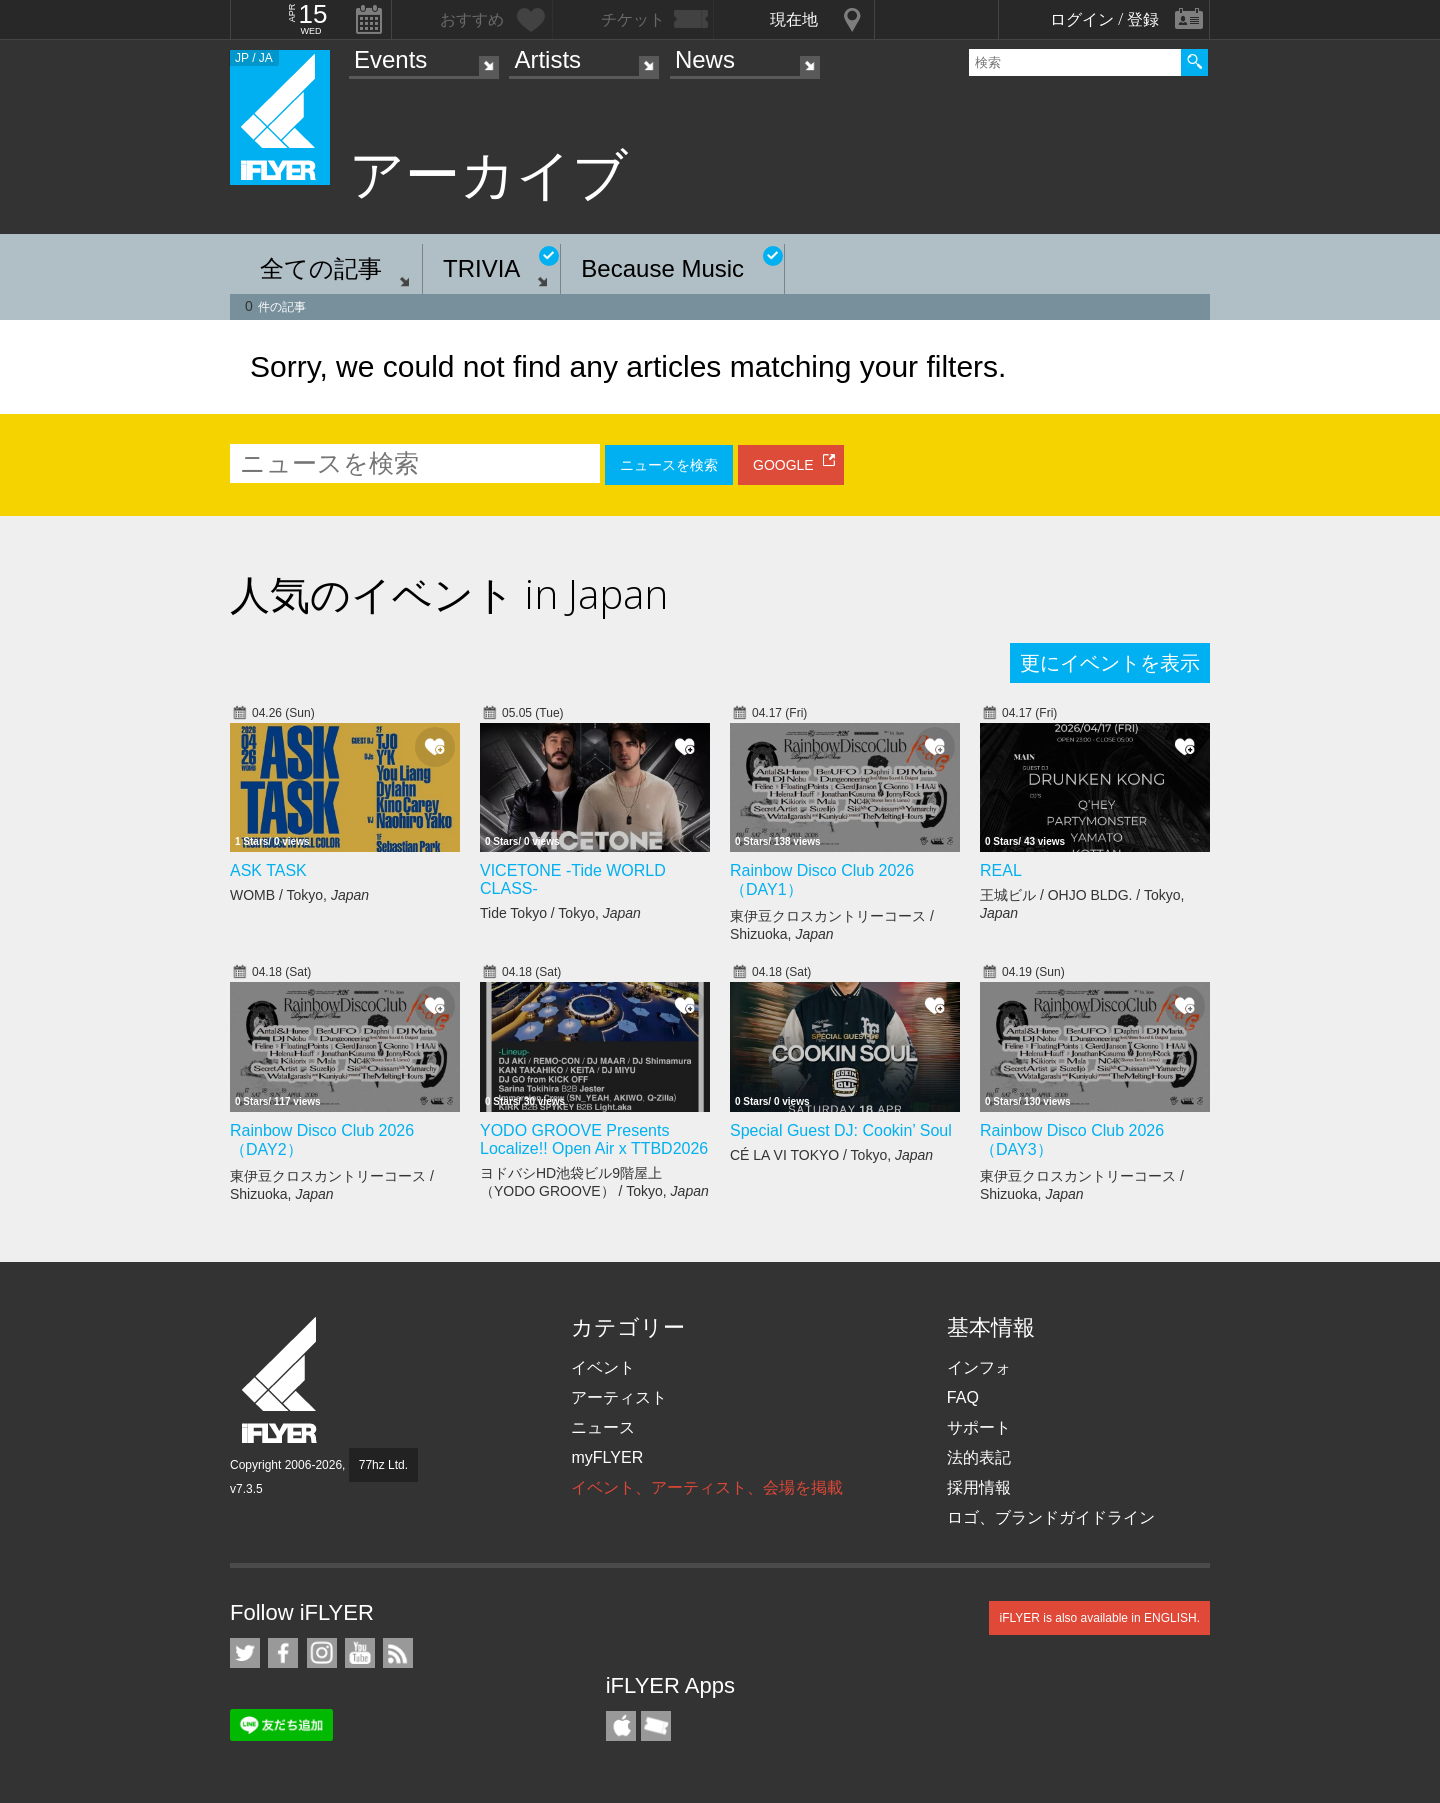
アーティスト (619, 1397)
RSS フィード (398, 1653)
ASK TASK (268, 870)
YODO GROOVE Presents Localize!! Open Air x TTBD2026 (594, 1139)
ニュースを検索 (669, 465)
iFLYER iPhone (621, 1726)
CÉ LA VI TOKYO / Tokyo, (831, 1155)
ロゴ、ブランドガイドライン (1051, 1517)
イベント (603, 1367)
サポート (979, 1427)
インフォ (979, 1367)
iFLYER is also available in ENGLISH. (1099, 1618)
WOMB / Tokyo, (299, 895)
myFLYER (607, 1457)
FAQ (963, 1397)
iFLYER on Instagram (322, 1653)
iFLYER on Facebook (283, 1653)
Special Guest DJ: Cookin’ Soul (841, 1130)
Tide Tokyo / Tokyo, (560, 913)
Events (390, 59)
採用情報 (979, 1487)
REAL (1001, 870)
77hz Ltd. (383, 1465)
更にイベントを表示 (1110, 663)
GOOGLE (783, 465)
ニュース (603, 1427)
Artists (547, 59)
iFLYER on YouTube (360, 1653)
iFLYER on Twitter (245, 1653)
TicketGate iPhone (656, 1726)
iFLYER (281, 1380)
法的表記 (979, 1457)
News (705, 59)
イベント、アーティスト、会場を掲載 (707, 1487)
